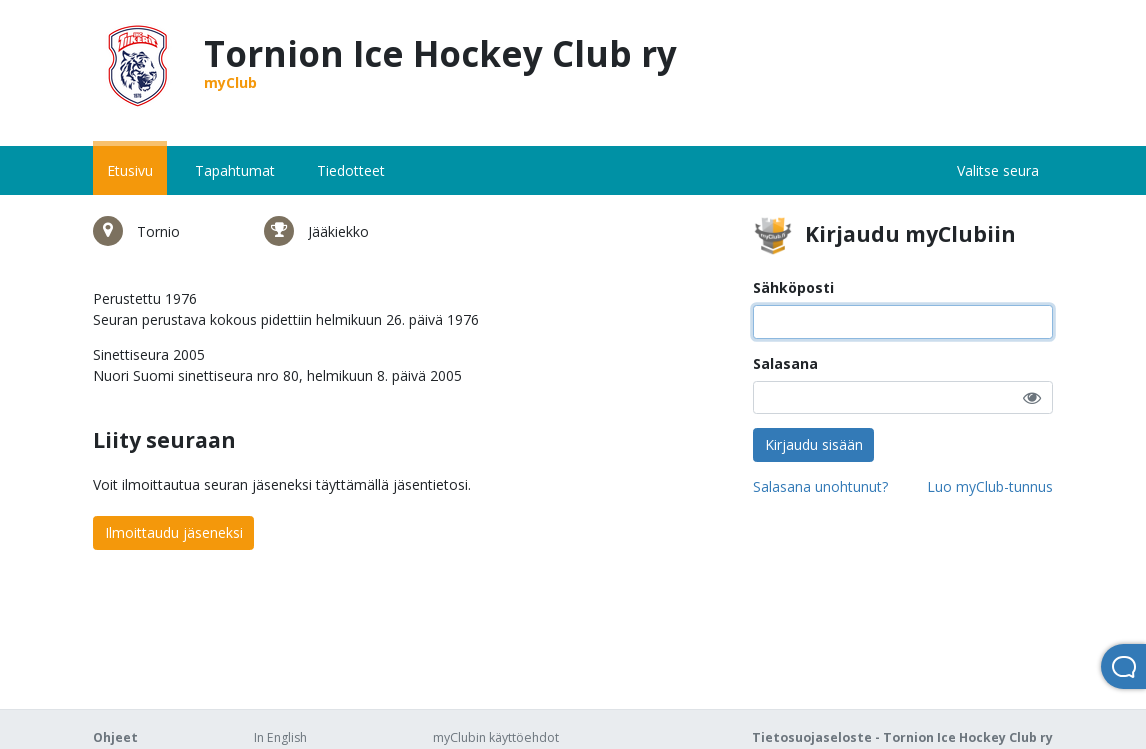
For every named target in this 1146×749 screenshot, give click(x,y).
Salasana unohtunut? (820, 486)
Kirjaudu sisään (814, 444)
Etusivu (130, 170)
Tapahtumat (235, 170)
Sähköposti (793, 287)
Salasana (785, 363)
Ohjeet (115, 737)
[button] (1032, 397)
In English (280, 737)
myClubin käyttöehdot (496, 737)
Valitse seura (998, 170)
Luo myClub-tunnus (990, 486)
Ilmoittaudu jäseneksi (174, 532)
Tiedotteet (351, 170)
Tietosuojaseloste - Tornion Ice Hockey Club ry (902, 737)
